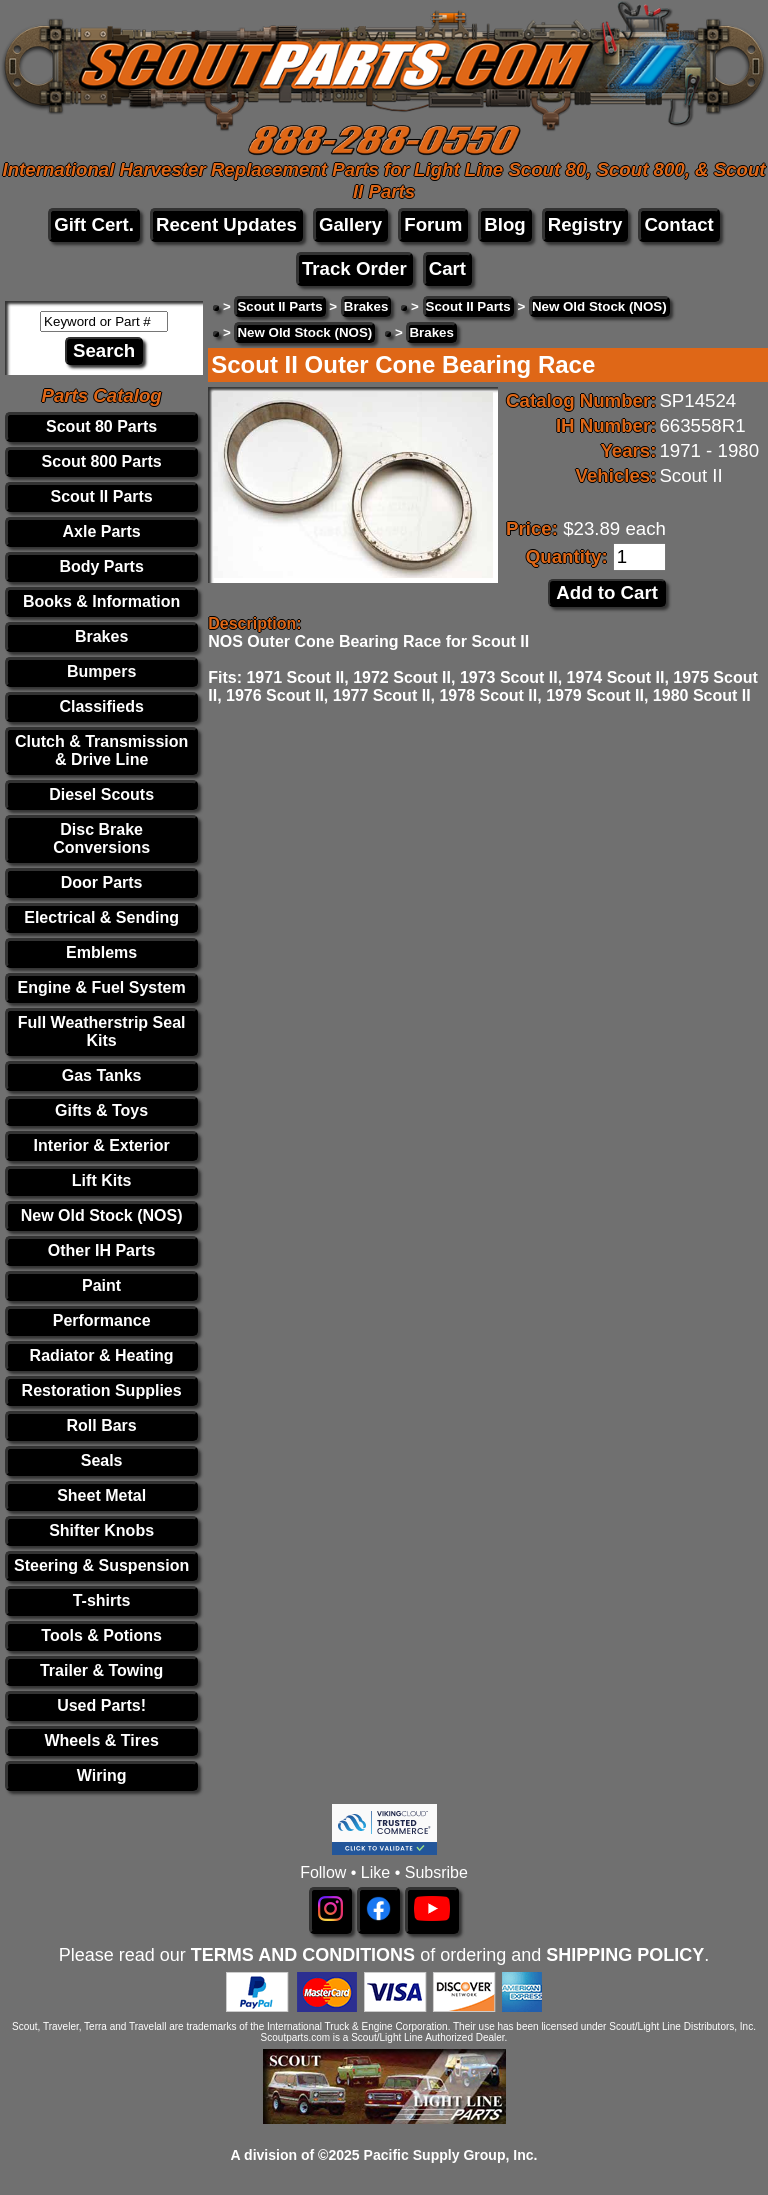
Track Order (354, 268)
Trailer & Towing (101, 1670)
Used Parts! (101, 1705)
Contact (678, 224)
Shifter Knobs (101, 1530)
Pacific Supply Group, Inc (449, 2155)
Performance (102, 1320)
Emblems (101, 952)
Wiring (102, 1775)
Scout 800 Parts (102, 461)
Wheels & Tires (101, 1740)
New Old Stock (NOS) (102, 1215)
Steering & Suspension (101, 1565)
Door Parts (102, 882)
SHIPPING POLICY (625, 1955)
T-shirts (102, 1600)
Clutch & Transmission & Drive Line (101, 750)
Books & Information (101, 601)
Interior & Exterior (102, 1145)
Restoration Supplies (102, 1390)
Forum (433, 224)
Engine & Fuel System (102, 987)
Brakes (101, 636)
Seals (102, 1460)
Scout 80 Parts (101, 426)
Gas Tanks (102, 1075)
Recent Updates (226, 224)
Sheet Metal (101, 1495)
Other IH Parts (102, 1250)
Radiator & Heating (102, 1355)
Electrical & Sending (101, 917)
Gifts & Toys (101, 1110)
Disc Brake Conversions (101, 838)
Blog (504, 224)
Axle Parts (101, 531)
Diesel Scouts (101, 794)
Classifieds (101, 706)
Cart (447, 268)
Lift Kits (102, 1180)
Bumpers (101, 671)
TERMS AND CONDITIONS (303, 1955)
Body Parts (101, 566)
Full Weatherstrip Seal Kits (102, 1031)
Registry (585, 224)
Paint (101, 1285)
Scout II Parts (101, 496)
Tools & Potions (101, 1635)
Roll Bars (101, 1425)
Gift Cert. (94, 224)
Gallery (350, 224)
